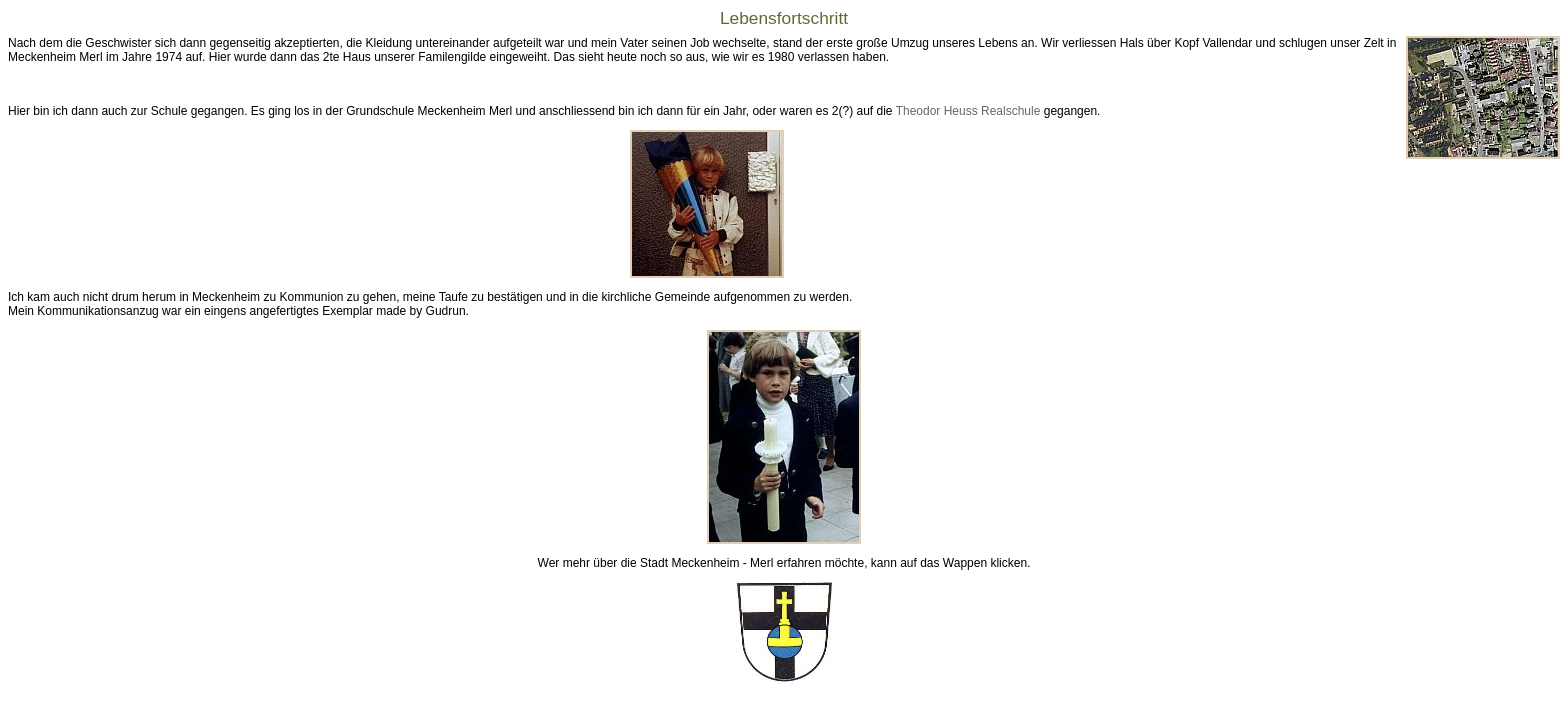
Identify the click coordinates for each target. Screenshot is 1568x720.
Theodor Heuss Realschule (968, 111)
